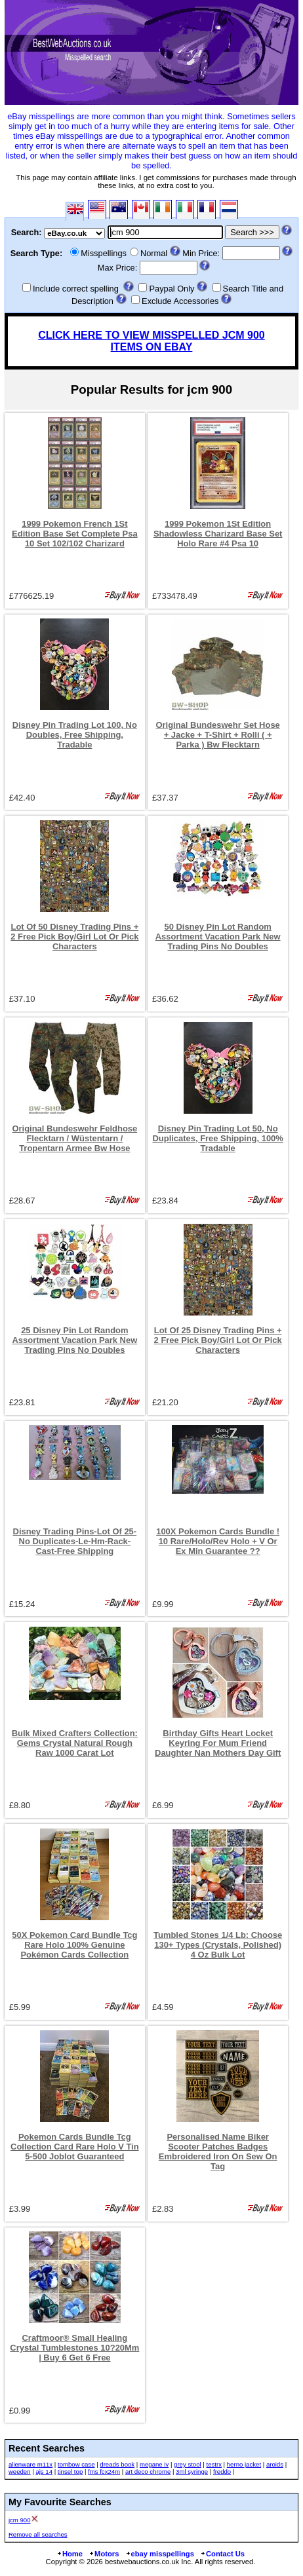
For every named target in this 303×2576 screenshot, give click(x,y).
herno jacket (244, 2464)
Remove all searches (38, 2534)
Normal (153, 253)
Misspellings (104, 253)
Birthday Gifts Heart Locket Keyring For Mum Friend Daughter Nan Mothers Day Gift (218, 1743)
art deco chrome (148, 2471)
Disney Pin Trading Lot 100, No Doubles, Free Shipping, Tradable (74, 734)
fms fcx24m (104, 2471)
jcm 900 (20, 2520)
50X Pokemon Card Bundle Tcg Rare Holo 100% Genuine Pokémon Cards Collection (74, 1945)
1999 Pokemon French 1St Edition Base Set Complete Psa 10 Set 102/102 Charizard (74, 533)
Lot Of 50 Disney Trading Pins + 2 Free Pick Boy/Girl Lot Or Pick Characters (74, 936)
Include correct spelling (76, 289)
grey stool (187, 2464)
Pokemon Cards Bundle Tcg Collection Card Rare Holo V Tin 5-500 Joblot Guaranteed (74, 2146)
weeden (20, 2471)
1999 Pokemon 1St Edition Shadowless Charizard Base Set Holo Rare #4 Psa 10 (218, 533)
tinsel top (70, 2471)
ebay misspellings (159, 2554)
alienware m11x (30, 2464)
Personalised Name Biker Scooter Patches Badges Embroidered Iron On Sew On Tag (218, 2151)
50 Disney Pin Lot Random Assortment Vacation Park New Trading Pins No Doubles (218, 936)
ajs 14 (43, 2471)
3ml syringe (192, 2471)
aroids (274, 2464)
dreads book (117, 2464)
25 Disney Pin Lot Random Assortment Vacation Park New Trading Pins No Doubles (74, 1340)
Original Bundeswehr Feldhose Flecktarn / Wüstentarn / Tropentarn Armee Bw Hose (74, 1138)
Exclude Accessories (180, 301)
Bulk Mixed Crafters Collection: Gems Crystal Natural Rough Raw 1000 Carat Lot (75, 1743)
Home (69, 2554)
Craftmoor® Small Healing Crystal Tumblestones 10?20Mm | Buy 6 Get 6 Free (74, 2347)
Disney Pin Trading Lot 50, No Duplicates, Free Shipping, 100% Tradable (217, 1138)
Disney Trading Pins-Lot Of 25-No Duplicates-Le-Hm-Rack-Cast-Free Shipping (75, 1541)
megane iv (154, 2464)
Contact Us (222, 2554)
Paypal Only (171, 289)
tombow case (76, 2464)
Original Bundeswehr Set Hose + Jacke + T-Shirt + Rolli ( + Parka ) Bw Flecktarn (217, 734)
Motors (104, 2554)
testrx (213, 2464)
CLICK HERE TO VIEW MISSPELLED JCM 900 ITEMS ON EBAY (151, 341)
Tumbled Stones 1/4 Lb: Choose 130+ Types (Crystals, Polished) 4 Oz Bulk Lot (217, 1945)
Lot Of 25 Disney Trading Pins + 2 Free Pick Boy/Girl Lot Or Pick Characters (218, 1340)
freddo (222, 2471)
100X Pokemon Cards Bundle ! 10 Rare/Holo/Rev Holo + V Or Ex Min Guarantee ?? (217, 1541)
